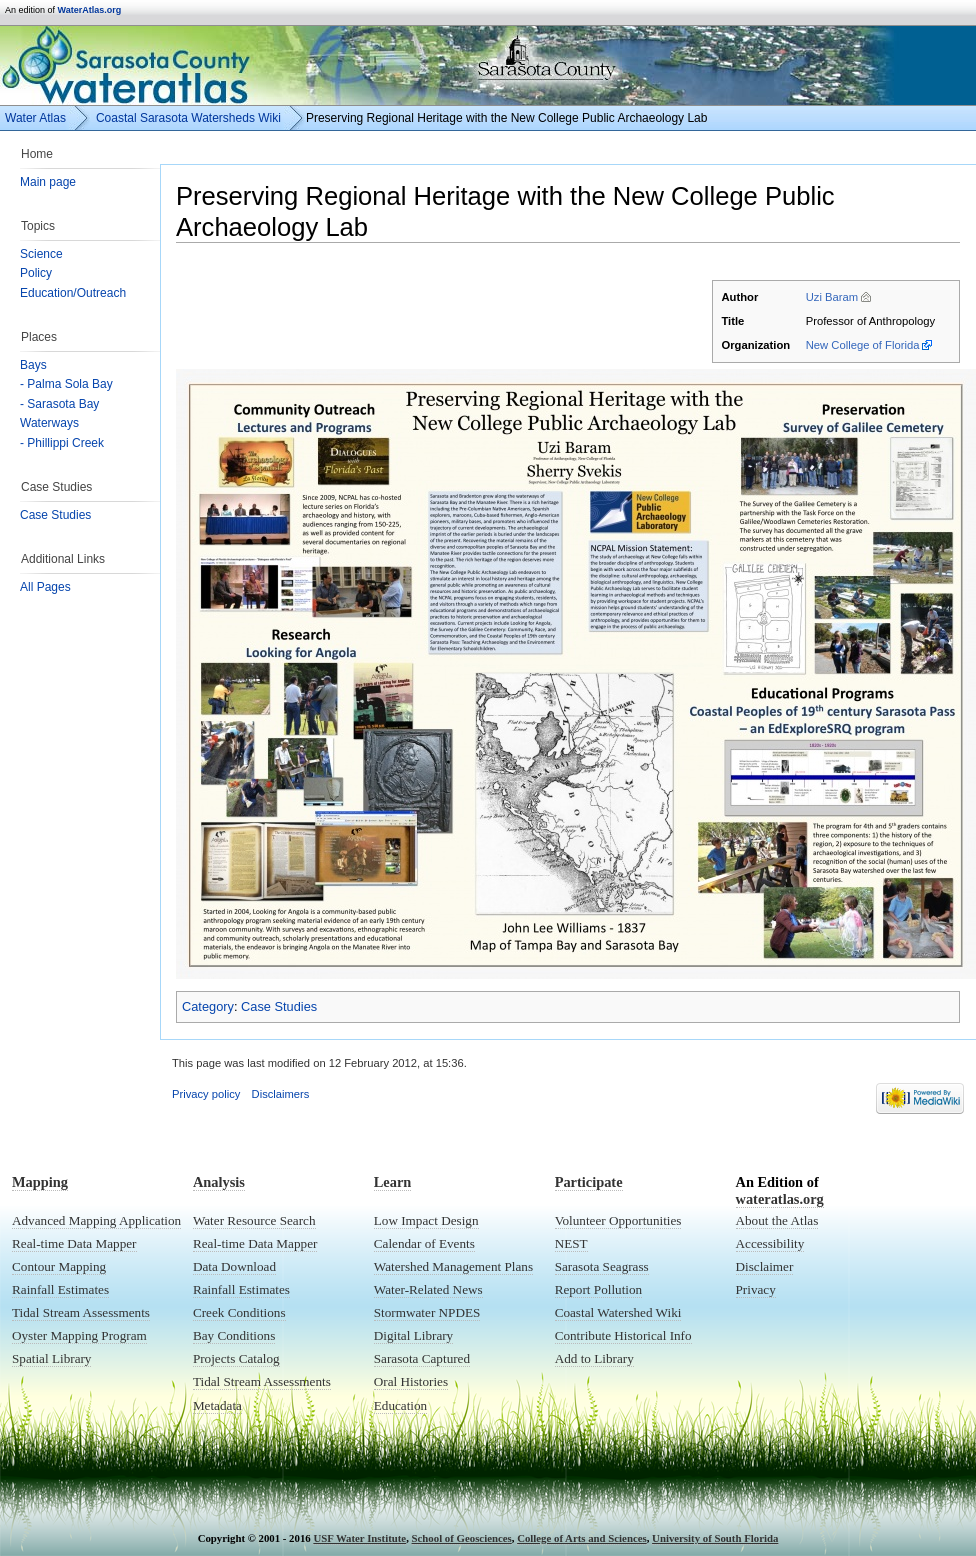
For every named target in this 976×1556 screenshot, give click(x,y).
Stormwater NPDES (427, 1312)
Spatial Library (51, 1358)
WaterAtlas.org (90, 10)
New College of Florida (863, 345)
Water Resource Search (254, 1220)
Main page (48, 182)
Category (208, 1006)
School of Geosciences (462, 1538)
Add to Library (594, 1358)
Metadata (217, 1405)
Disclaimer (765, 1266)
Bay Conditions (234, 1335)
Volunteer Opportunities (618, 1220)
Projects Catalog (236, 1358)
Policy (36, 273)
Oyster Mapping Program (79, 1335)
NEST (571, 1243)
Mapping (40, 1182)
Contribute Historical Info (623, 1335)
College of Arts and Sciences (582, 1538)
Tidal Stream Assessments (81, 1312)
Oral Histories (411, 1381)
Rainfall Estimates (60, 1289)
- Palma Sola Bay (66, 384)
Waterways (49, 423)
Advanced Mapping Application (96, 1220)
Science (41, 254)
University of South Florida (715, 1538)
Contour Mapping (59, 1266)
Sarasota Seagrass (602, 1266)
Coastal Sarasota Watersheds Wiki (188, 118)
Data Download (234, 1266)
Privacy (756, 1289)
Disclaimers (281, 1094)
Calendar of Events (424, 1243)
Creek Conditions (239, 1312)
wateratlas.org (780, 1199)
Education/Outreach (73, 293)
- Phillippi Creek (62, 443)
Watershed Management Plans (453, 1266)
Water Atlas (35, 118)
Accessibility (770, 1243)
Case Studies (55, 515)
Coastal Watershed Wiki (618, 1312)
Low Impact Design (426, 1220)
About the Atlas (777, 1220)
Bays (33, 365)
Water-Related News (428, 1289)
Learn (393, 1182)
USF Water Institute (359, 1538)
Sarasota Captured (422, 1358)
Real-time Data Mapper (74, 1243)
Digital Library (413, 1335)
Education (400, 1405)
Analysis (219, 1182)
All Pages (45, 587)
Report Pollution (599, 1289)
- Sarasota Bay (59, 404)
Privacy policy (206, 1094)
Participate (589, 1182)
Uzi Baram (832, 297)
